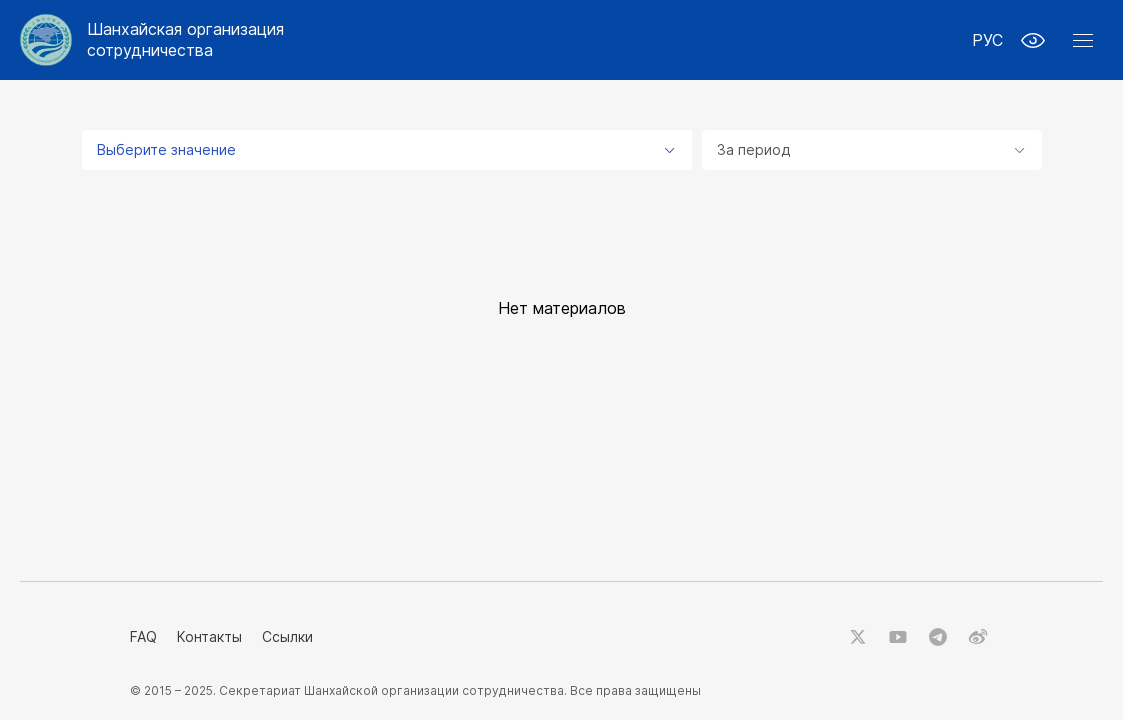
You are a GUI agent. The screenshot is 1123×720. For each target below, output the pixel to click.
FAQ (143, 636)
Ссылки (287, 636)
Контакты (209, 636)
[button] (1083, 40)
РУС (987, 40)
